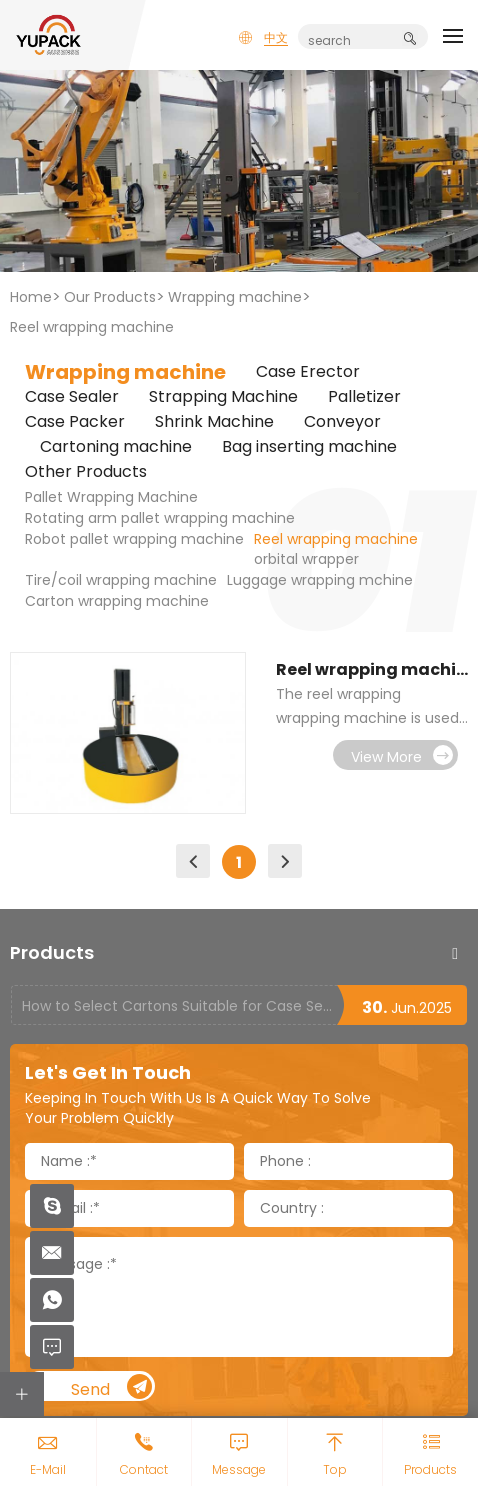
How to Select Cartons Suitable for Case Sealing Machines (179, 1006)
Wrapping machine (235, 297)
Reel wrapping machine (92, 327)
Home (31, 297)
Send (112, 1387)
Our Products (110, 297)
